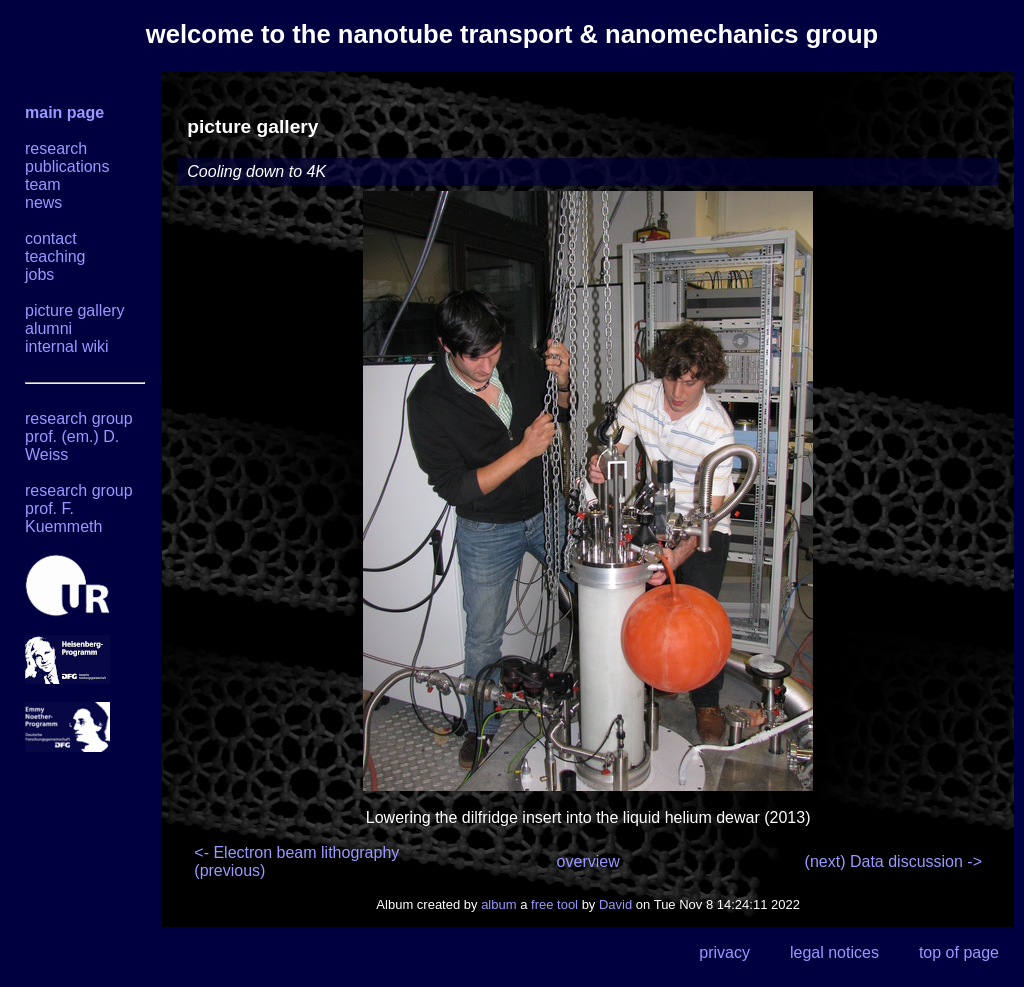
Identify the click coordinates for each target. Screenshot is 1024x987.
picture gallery (75, 310)
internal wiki (67, 346)
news (43, 202)
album (498, 904)
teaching (55, 256)
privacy (724, 952)
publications (67, 166)
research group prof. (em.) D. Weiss (79, 436)
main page (64, 112)
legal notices (834, 952)
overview (588, 861)
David (615, 904)
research (56, 148)
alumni (48, 328)
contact (51, 238)
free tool (554, 904)
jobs (39, 274)
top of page (959, 952)
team (43, 184)
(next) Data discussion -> (893, 861)
